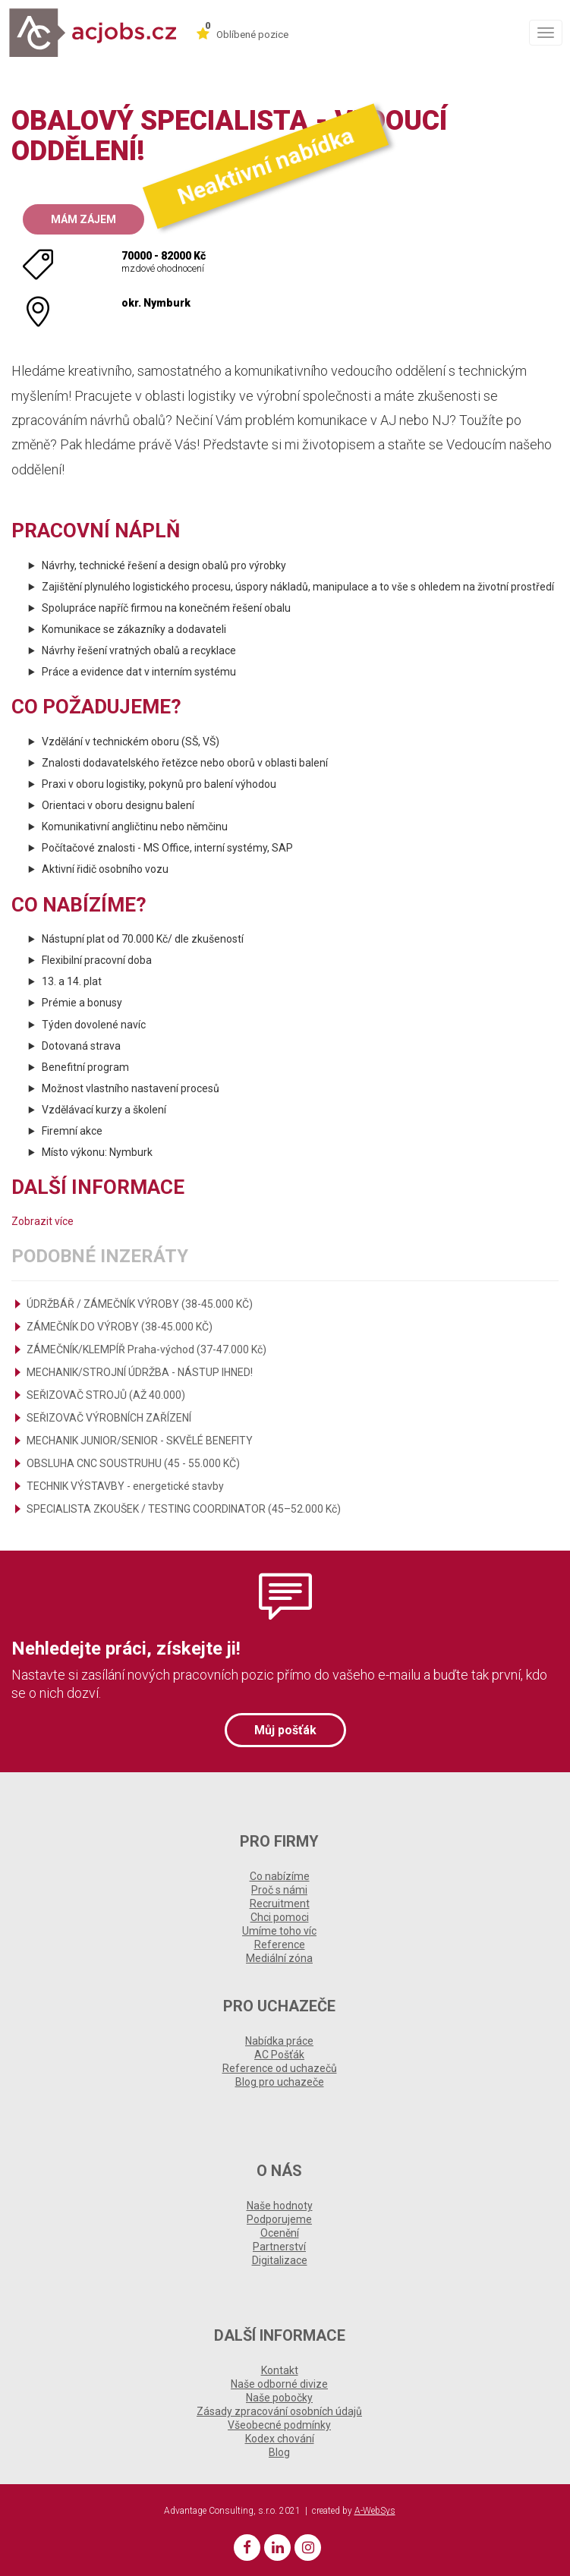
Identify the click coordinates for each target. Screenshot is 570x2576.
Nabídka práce (279, 2041)
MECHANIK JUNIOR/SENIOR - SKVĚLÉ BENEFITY (140, 1440)
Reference (279, 1944)
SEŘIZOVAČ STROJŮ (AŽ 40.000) (106, 1395)
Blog (279, 2452)
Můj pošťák (285, 1730)
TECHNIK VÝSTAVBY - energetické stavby (125, 1486)
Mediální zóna (279, 1958)
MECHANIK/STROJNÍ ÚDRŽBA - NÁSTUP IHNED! (140, 1372)
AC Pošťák (279, 2055)
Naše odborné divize (279, 2384)
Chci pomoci (279, 1917)
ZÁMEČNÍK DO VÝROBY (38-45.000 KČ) (120, 1327)
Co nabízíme (280, 1876)
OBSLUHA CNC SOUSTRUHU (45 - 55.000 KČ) (133, 1463)
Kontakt (279, 2370)
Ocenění (279, 2233)
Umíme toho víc (279, 1931)
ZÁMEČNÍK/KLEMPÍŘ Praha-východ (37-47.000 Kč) (146, 1349)
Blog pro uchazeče (279, 2082)
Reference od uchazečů (279, 2068)
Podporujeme (279, 2219)
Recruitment (280, 1903)
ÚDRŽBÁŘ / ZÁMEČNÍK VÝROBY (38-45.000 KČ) (140, 1304)
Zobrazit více (42, 1221)
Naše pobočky (279, 2398)
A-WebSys (374, 2510)
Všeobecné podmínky (279, 2425)
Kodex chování (279, 2439)
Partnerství (279, 2247)
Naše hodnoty (280, 2206)
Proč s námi (279, 1890)
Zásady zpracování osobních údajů (279, 2411)
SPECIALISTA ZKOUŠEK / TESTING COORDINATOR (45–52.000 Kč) (184, 1509)
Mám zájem (83, 219)
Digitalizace (279, 2260)
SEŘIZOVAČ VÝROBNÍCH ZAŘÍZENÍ (109, 1418)
